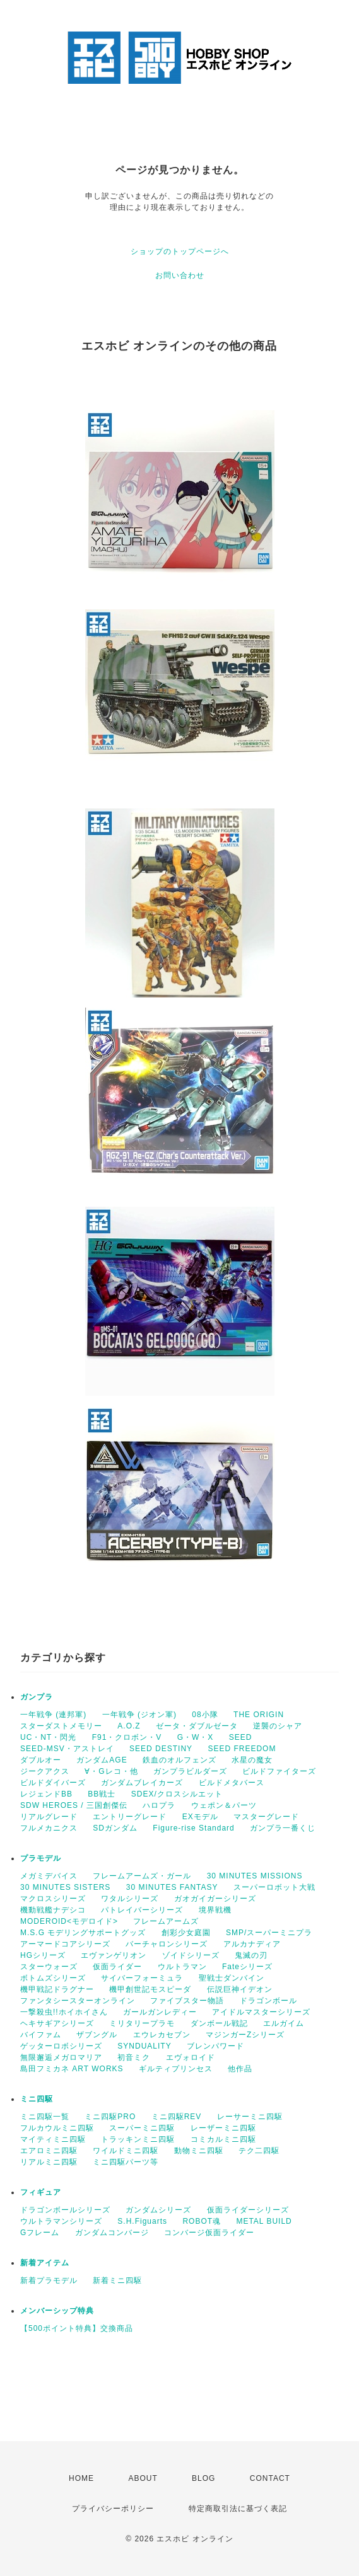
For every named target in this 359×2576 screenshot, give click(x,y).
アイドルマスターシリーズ (261, 2012)
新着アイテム (44, 2262)
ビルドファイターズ (279, 1771)
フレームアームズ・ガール (142, 1876)
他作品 (240, 2068)
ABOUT (142, 2478)
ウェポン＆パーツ (224, 1805)
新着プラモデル (49, 2280)
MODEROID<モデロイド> (69, 1921)
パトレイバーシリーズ (142, 1910)
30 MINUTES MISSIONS (255, 1876)
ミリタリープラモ (142, 2023)
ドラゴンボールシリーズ (65, 2209)
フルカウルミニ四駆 (57, 2128)
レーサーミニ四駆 (250, 2116)
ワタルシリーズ (129, 1898)
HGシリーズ (43, 1955)
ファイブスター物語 (187, 2000)
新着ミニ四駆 (117, 2280)
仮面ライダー (117, 1966)
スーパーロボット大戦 (274, 1887)
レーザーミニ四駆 (223, 2128)
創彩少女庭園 (186, 1932)
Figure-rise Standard (193, 1828)
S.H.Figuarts (142, 2221)
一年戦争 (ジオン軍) (139, 1714)
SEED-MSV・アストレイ (67, 1748)
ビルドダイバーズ (53, 1782)
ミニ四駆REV (176, 2116)
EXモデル (200, 1816)
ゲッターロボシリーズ (61, 2046)
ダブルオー (40, 1760)
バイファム (40, 2034)
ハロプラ (159, 1805)
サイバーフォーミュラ (142, 1978)
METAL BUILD (263, 2221)
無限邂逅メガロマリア (61, 2057)
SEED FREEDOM (242, 1748)
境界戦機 (215, 1910)
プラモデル (40, 1858)
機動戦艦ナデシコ (53, 1910)
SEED (240, 1737)
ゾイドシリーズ (191, 1955)
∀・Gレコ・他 (111, 1771)
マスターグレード (266, 1816)
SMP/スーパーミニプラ (269, 1932)
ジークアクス (44, 1771)
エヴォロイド (190, 2057)
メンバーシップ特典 (57, 2310)
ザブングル (96, 2034)
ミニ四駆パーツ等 (125, 2162)
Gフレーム (39, 2232)
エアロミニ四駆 (49, 2150)
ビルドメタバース (231, 1782)
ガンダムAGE (101, 1760)
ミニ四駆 (36, 2099)
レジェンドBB (46, 1794)
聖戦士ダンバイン (231, 1978)
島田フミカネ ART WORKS (72, 2068)
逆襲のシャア (277, 1726)
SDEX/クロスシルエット (177, 1794)
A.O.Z (128, 1726)
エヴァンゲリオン (113, 1955)
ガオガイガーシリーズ (215, 1898)
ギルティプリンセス (176, 2068)
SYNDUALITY (144, 2046)
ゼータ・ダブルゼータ (197, 1726)
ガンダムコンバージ (112, 2232)
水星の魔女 (252, 1760)
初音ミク (133, 2057)
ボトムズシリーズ (53, 1978)
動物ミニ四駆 (198, 2150)
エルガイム (283, 2023)
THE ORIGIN (258, 1714)
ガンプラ (36, 1697)
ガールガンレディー (160, 2012)
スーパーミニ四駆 (142, 2128)
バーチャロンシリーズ (167, 1944)
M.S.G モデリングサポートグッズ (83, 1932)
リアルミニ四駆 (49, 2162)
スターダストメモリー (61, 1726)
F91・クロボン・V (127, 1737)
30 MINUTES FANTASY (172, 1887)
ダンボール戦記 (219, 2023)
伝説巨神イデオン (240, 1989)
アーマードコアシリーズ (65, 1944)
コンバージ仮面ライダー (209, 2232)
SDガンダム (115, 1828)
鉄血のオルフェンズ (179, 1760)
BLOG (203, 2478)
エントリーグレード (130, 1816)
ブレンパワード (215, 2046)
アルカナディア (252, 1944)
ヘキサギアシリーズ (57, 2023)
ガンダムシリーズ (158, 2209)
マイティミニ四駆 (53, 2139)
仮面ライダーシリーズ (248, 2209)
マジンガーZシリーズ (245, 2034)
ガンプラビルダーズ (190, 1771)
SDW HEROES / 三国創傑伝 (73, 1805)
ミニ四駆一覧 (44, 2116)
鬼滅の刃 (251, 1955)
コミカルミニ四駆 (223, 2139)
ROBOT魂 (201, 2221)
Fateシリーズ (247, 1966)
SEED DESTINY (160, 1748)
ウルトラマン (182, 1966)
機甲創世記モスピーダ (150, 1989)
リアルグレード (49, 1816)
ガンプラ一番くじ (282, 1828)
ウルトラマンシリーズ (61, 2221)
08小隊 (205, 1714)
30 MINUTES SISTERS (65, 1887)
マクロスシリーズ (53, 1898)
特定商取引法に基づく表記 (238, 2508)
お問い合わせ (179, 275)
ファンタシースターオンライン (77, 2000)
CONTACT (270, 2478)
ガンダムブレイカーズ (142, 1782)
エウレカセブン (162, 2034)
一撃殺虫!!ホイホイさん (64, 2012)
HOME (81, 2478)
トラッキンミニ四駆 (138, 2139)
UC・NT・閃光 (48, 1737)
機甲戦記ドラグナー (57, 1989)
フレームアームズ (166, 1921)
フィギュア (40, 2192)
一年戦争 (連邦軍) (53, 1714)
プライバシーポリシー (113, 2508)
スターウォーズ (49, 1966)
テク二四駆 (259, 2150)
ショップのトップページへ (180, 251)
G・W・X (195, 1737)
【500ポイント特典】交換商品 (76, 2328)
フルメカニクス (49, 1828)
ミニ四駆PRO (110, 2116)
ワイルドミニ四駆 (125, 2150)
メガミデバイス (49, 1876)
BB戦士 (101, 1794)
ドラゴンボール (268, 2000)
